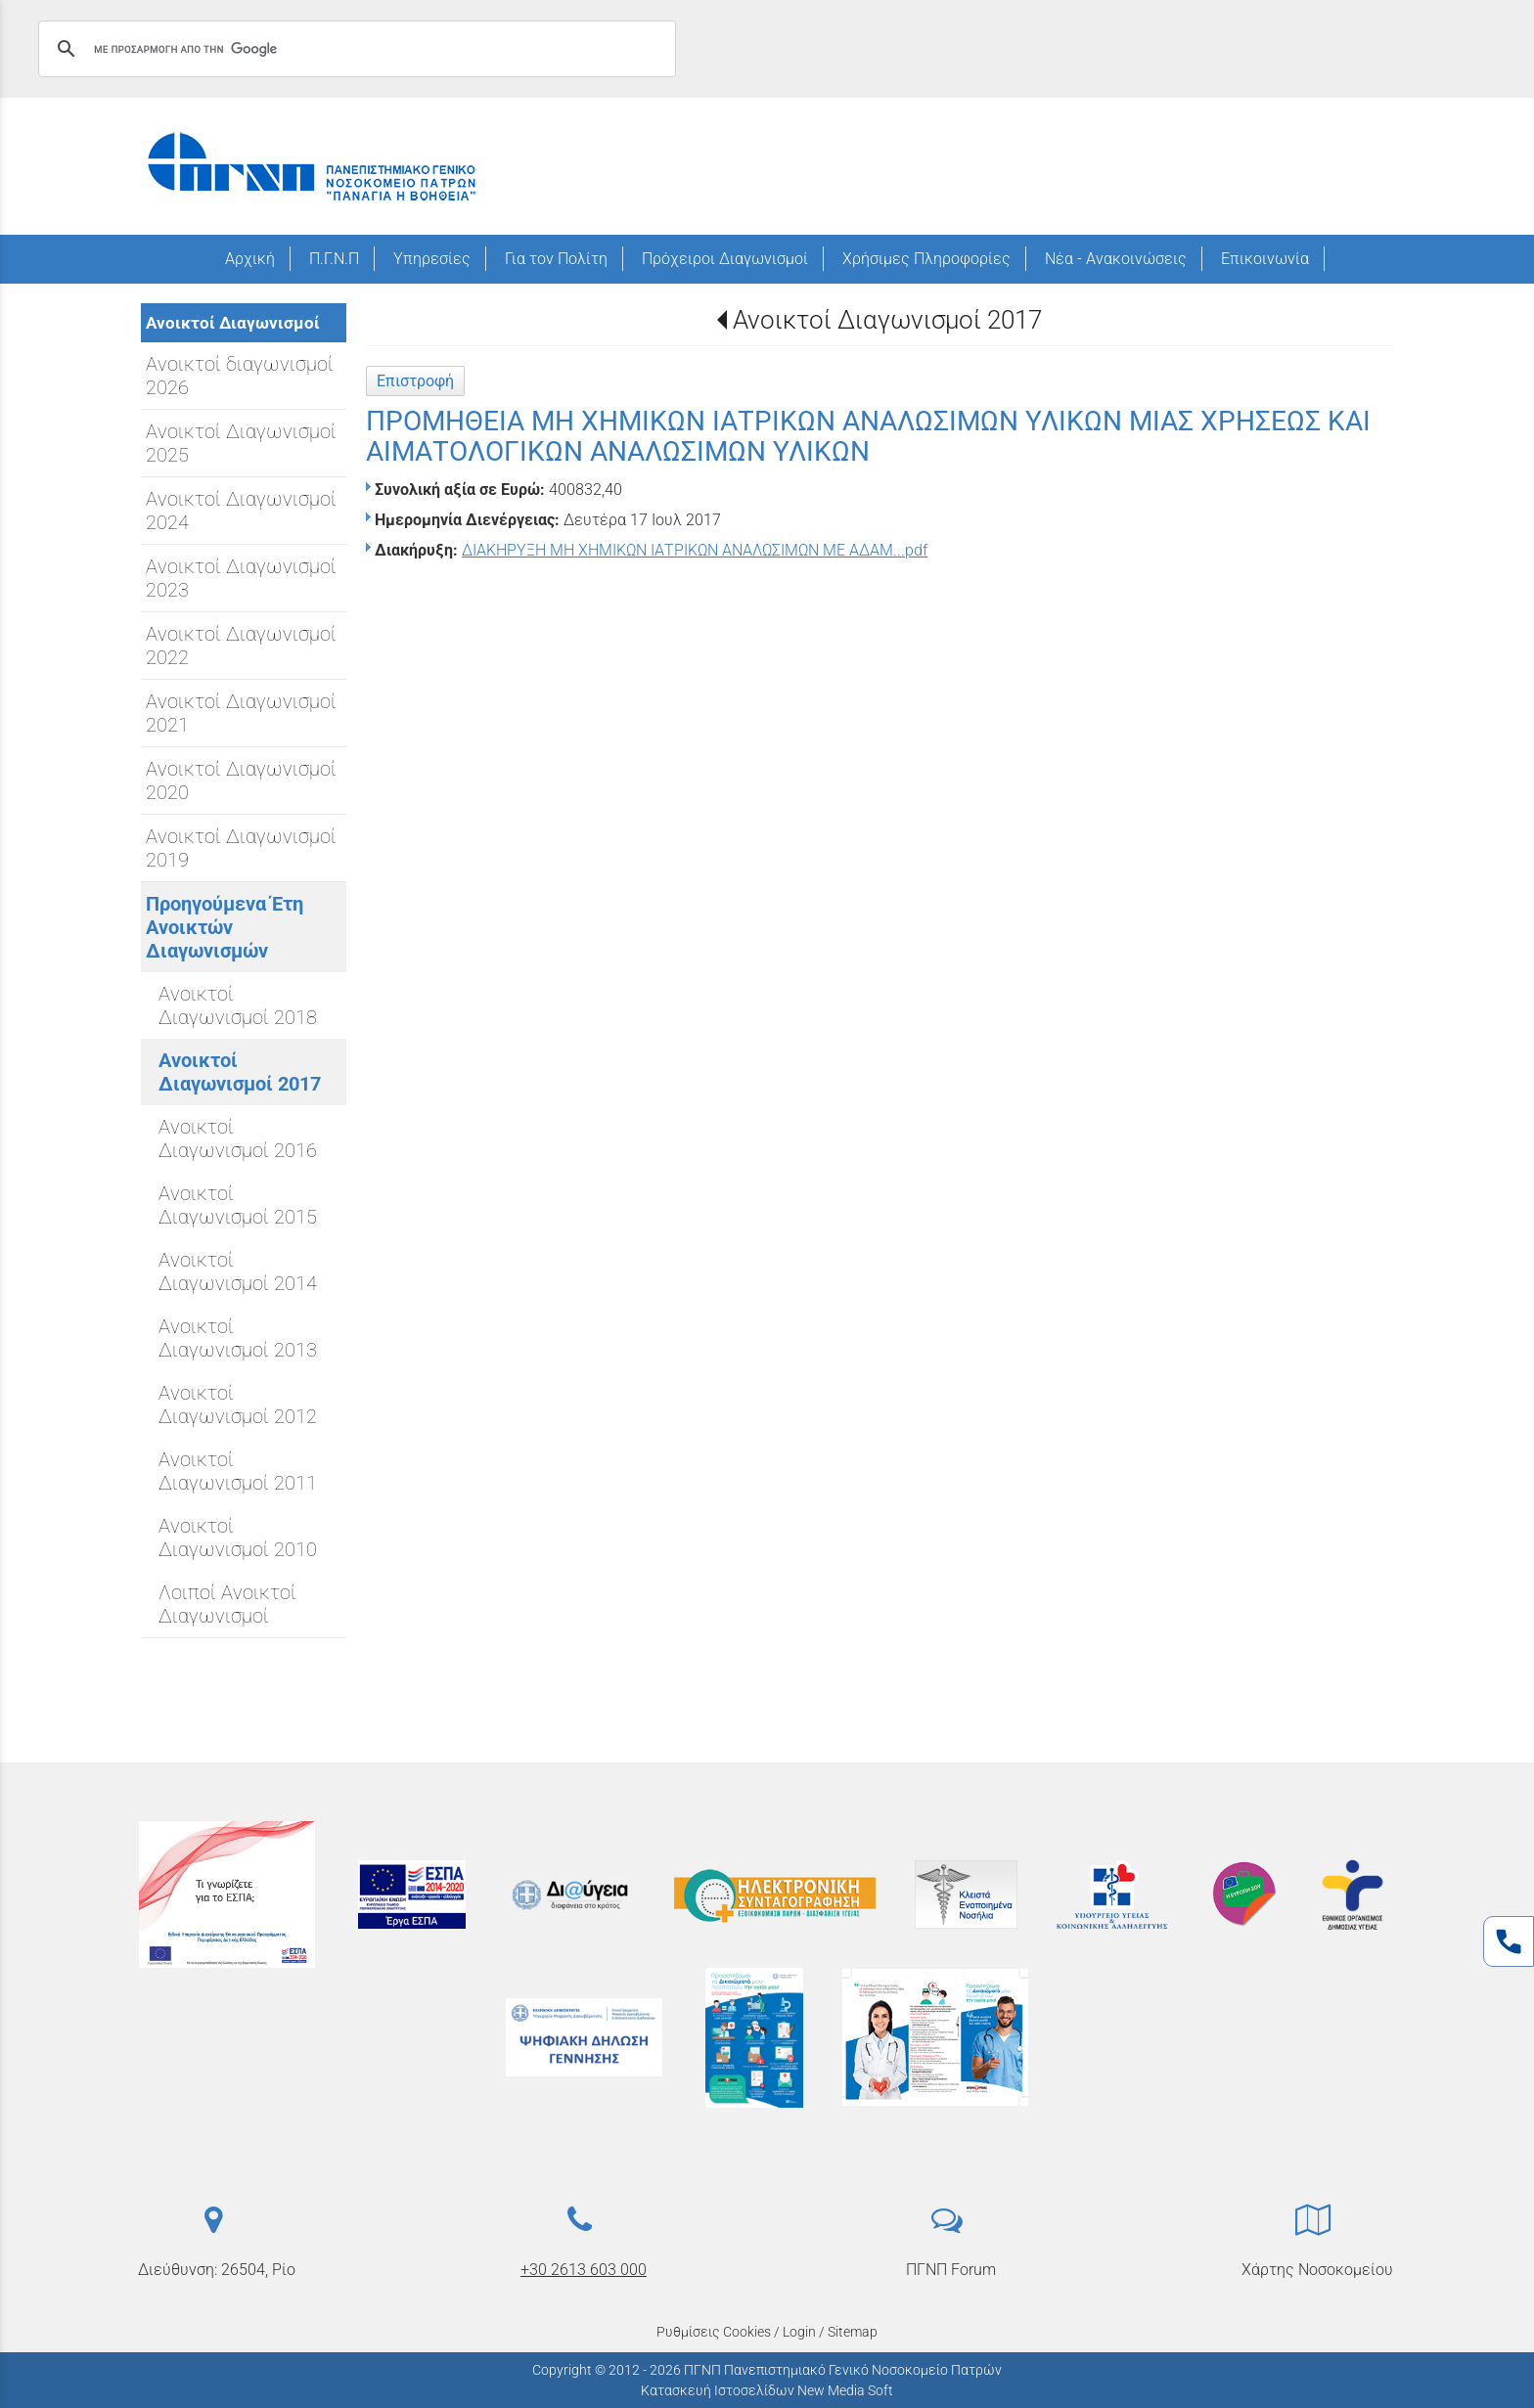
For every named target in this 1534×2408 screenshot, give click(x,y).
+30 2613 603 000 (583, 2269)
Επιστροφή (415, 381)
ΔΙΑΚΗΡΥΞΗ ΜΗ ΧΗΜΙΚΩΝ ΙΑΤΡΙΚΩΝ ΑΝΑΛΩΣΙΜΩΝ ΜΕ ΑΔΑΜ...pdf (694, 550)
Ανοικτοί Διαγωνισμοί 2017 (887, 319)
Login (799, 2332)
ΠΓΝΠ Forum (951, 2269)
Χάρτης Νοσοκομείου (1317, 2269)
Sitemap (853, 2332)
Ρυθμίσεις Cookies (713, 2332)
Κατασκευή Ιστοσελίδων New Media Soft (767, 2390)
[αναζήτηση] (354, 49)
